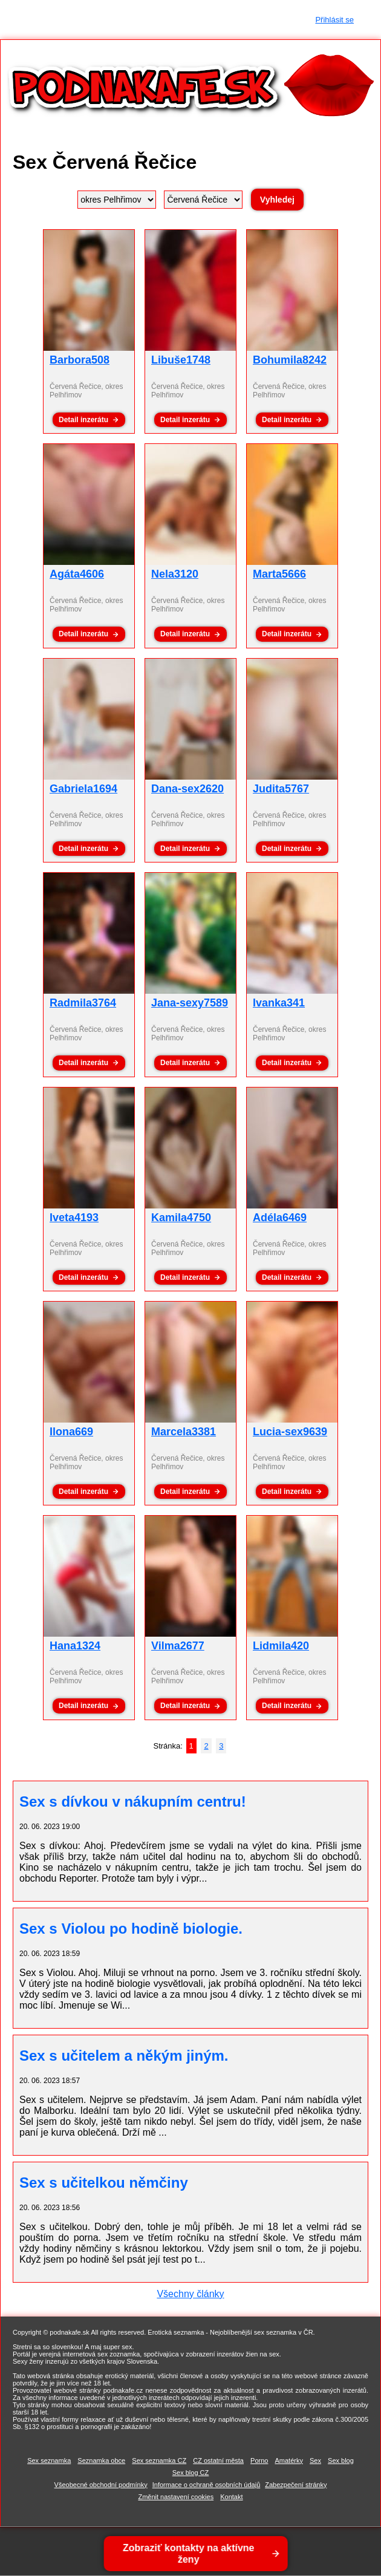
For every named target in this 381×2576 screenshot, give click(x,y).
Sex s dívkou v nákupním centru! (132, 1801)
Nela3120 (174, 574)
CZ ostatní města (218, 2460)
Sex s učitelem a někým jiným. (124, 2055)
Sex (315, 2460)
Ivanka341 (279, 1003)
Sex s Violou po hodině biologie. (131, 1928)
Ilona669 (71, 1432)
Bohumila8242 (290, 360)
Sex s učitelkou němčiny (103, 2182)
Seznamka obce (101, 2460)
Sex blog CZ (190, 2472)
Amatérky (288, 2460)
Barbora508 (79, 360)
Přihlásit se (334, 19)
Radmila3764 (83, 1003)
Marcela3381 (183, 1432)
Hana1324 (75, 1646)
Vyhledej (277, 199)
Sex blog (341, 2460)
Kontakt (231, 2496)
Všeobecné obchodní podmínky (101, 2484)
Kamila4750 (181, 1217)
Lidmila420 (281, 1646)
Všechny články (190, 2294)
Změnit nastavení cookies (175, 2496)
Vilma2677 (177, 1646)
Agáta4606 (77, 574)
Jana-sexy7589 (189, 1003)
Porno (259, 2460)
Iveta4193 (74, 1217)
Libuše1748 (180, 360)
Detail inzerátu (83, 420)
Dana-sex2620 (187, 789)
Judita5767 (281, 789)
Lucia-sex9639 (290, 1432)
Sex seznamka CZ (159, 2460)
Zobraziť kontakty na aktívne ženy (189, 2554)
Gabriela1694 (83, 789)
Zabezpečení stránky (296, 2484)
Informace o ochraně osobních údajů (206, 2484)
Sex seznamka (49, 2460)
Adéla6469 (280, 1217)
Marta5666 (279, 574)
